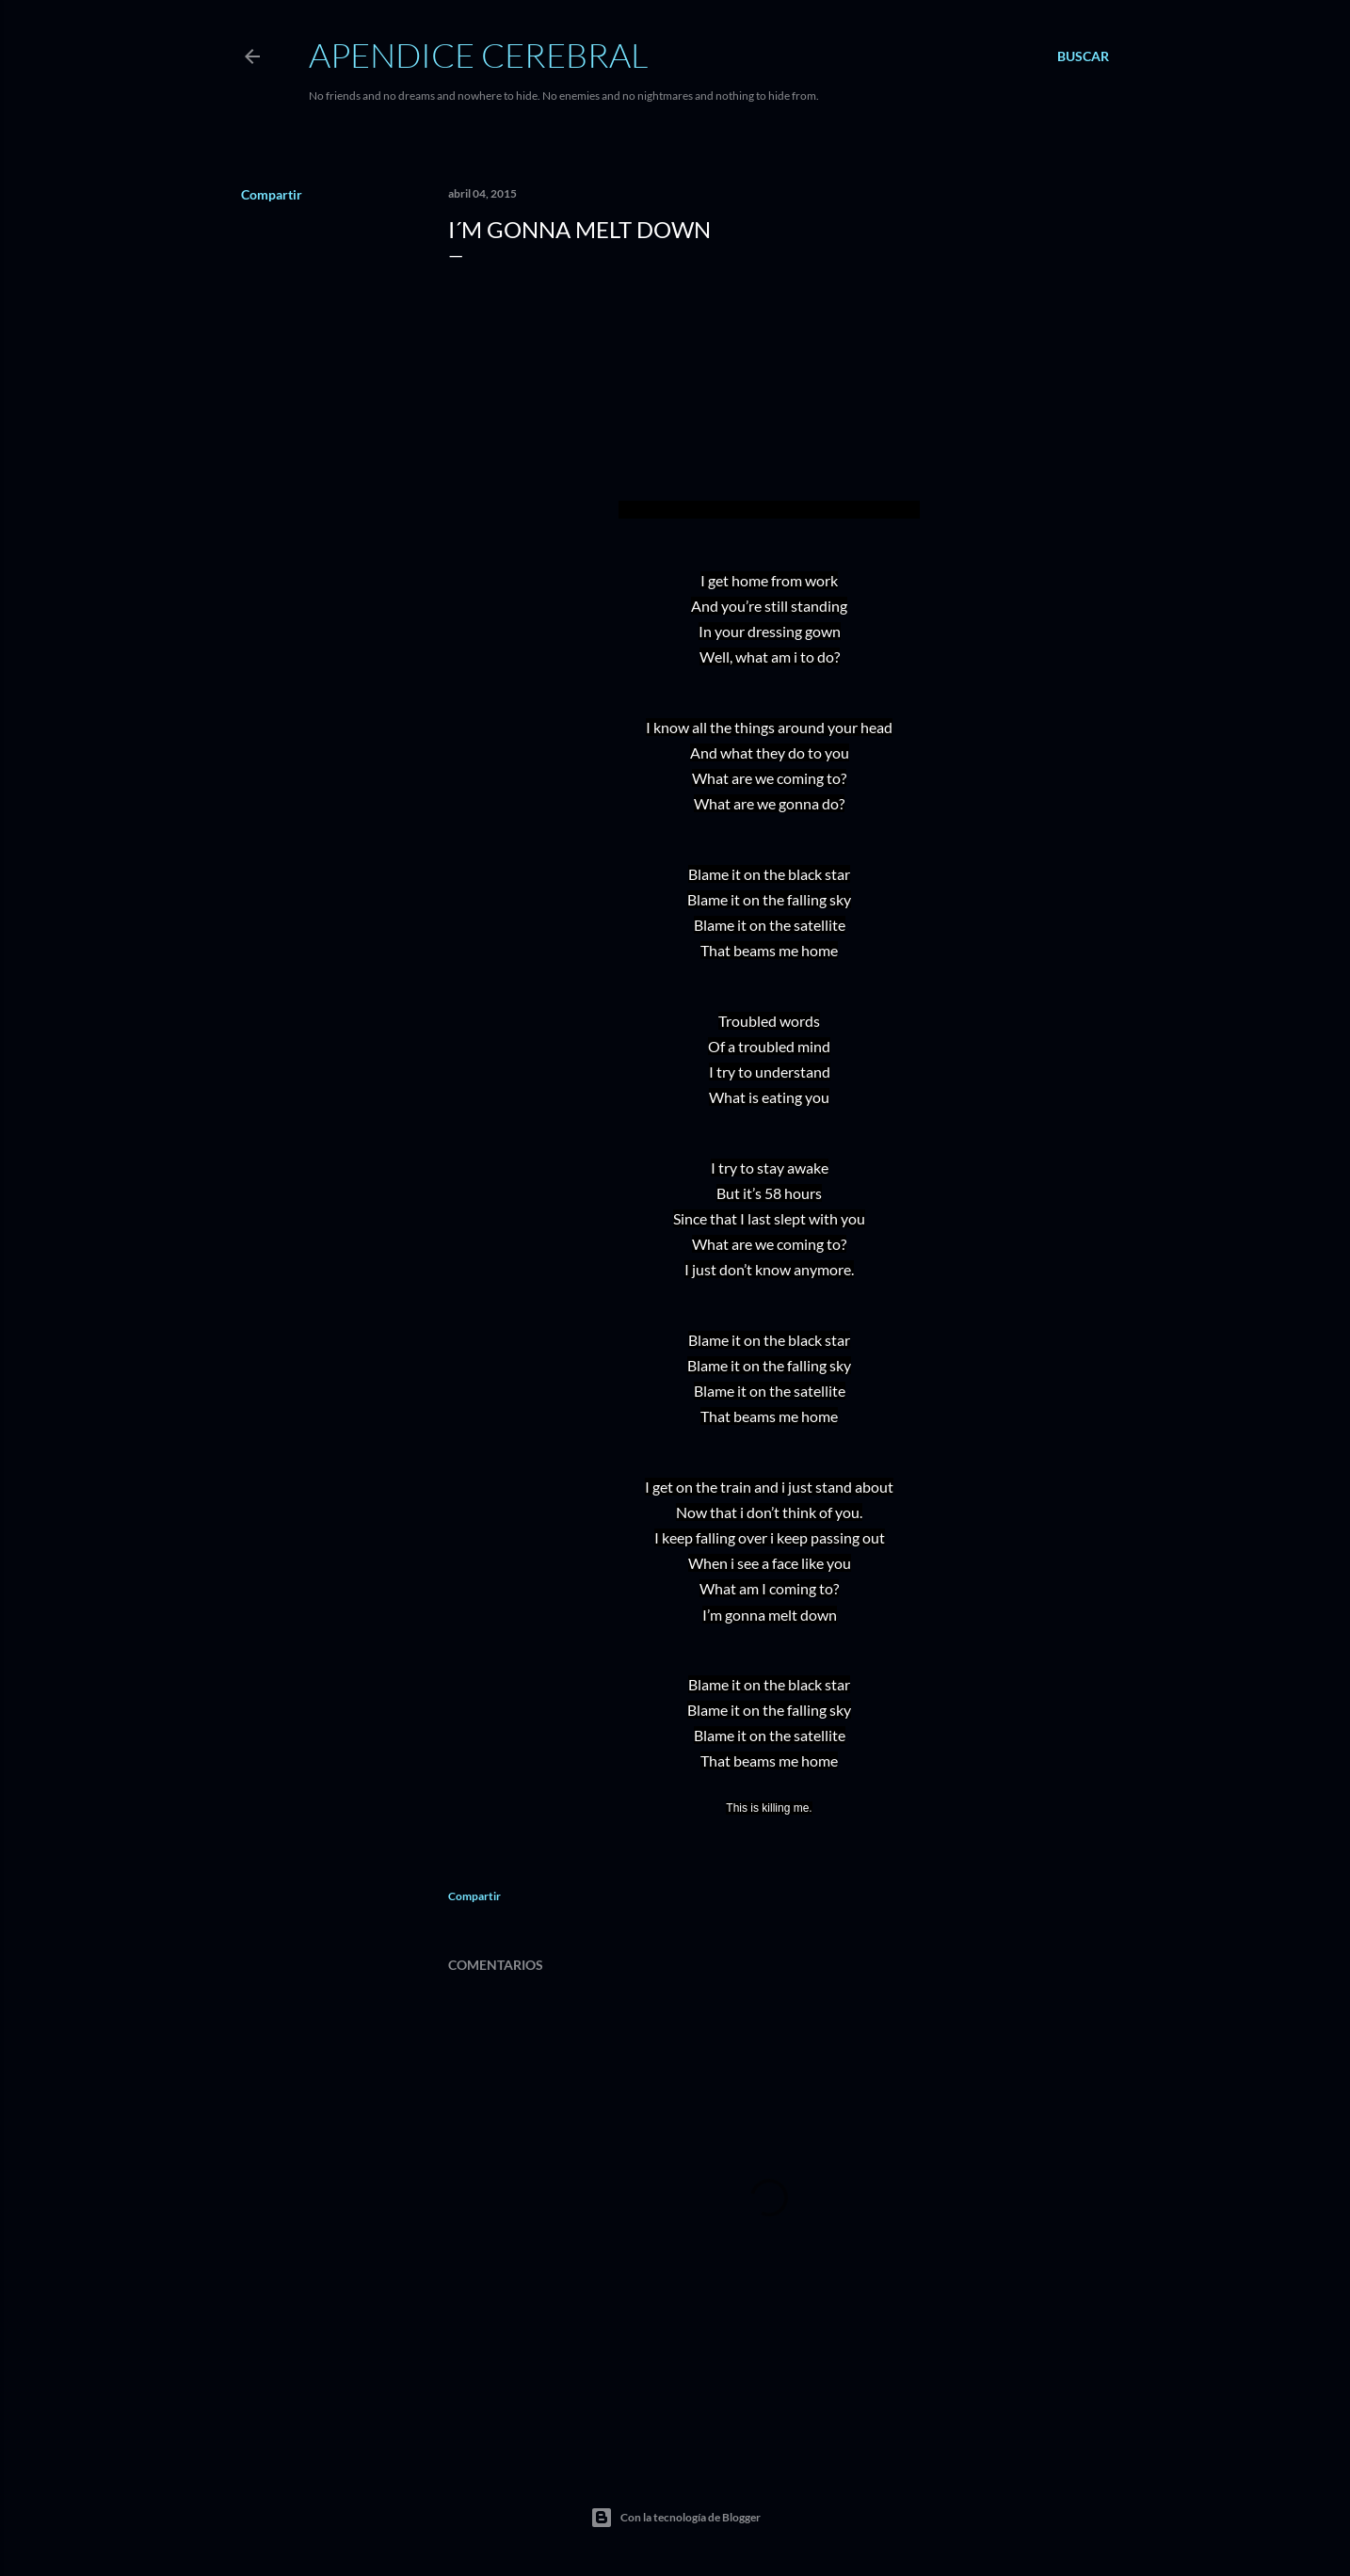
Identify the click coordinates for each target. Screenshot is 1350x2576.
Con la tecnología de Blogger (675, 2517)
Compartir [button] (271, 194)
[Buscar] (1083, 56)
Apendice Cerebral (478, 54)
